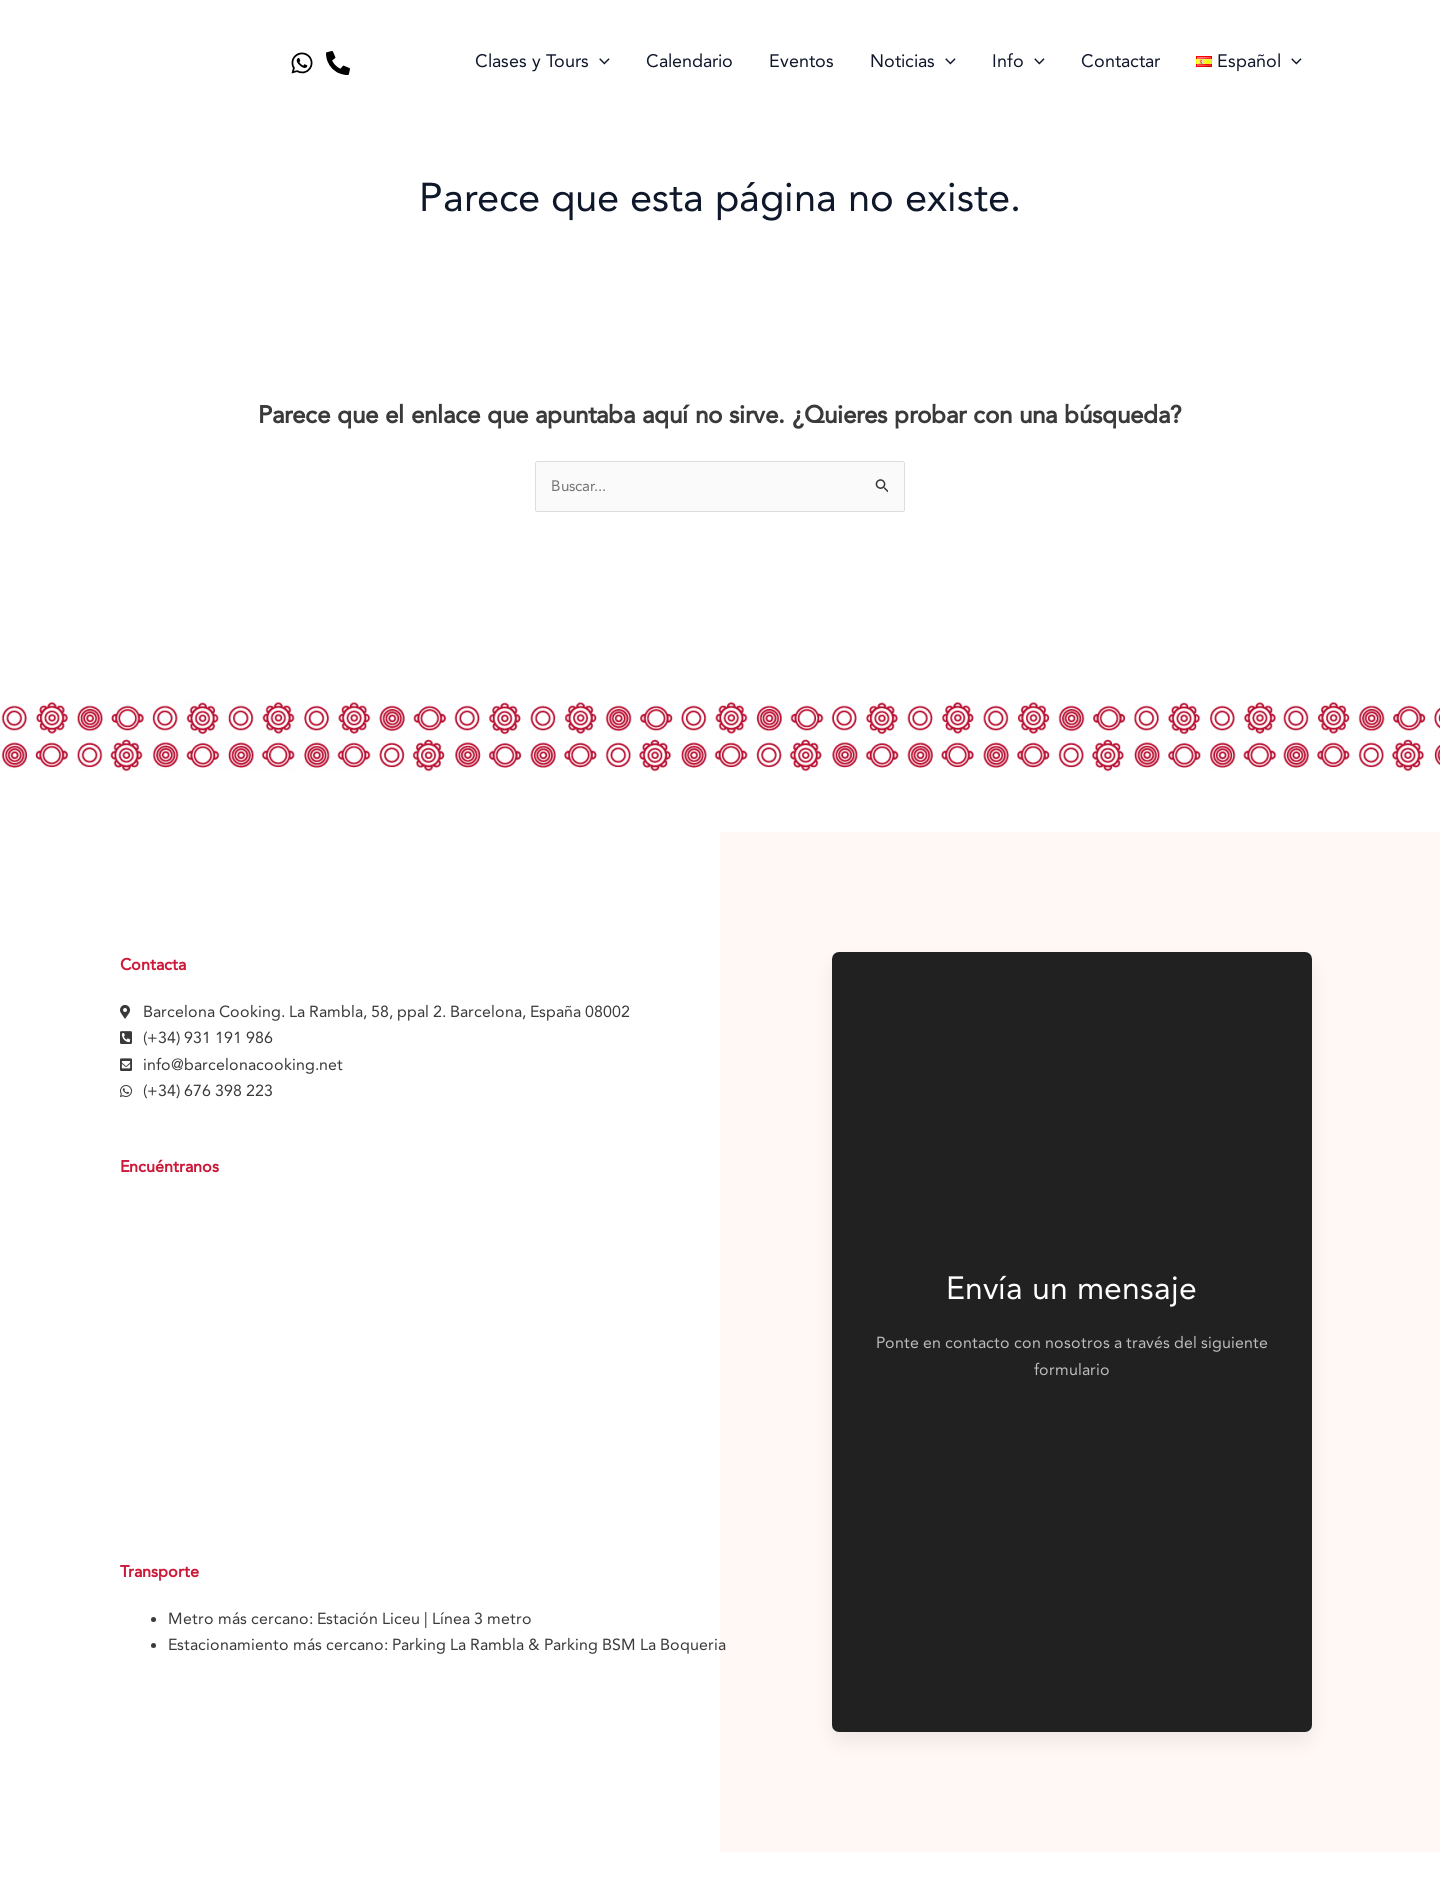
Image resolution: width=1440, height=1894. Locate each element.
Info (1018, 62)
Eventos (801, 61)
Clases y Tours (542, 62)
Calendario (689, 61)
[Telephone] (338, 63)
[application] (599, 62)
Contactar (1120, 61)
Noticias (913, 62)
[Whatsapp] (302, 63)
